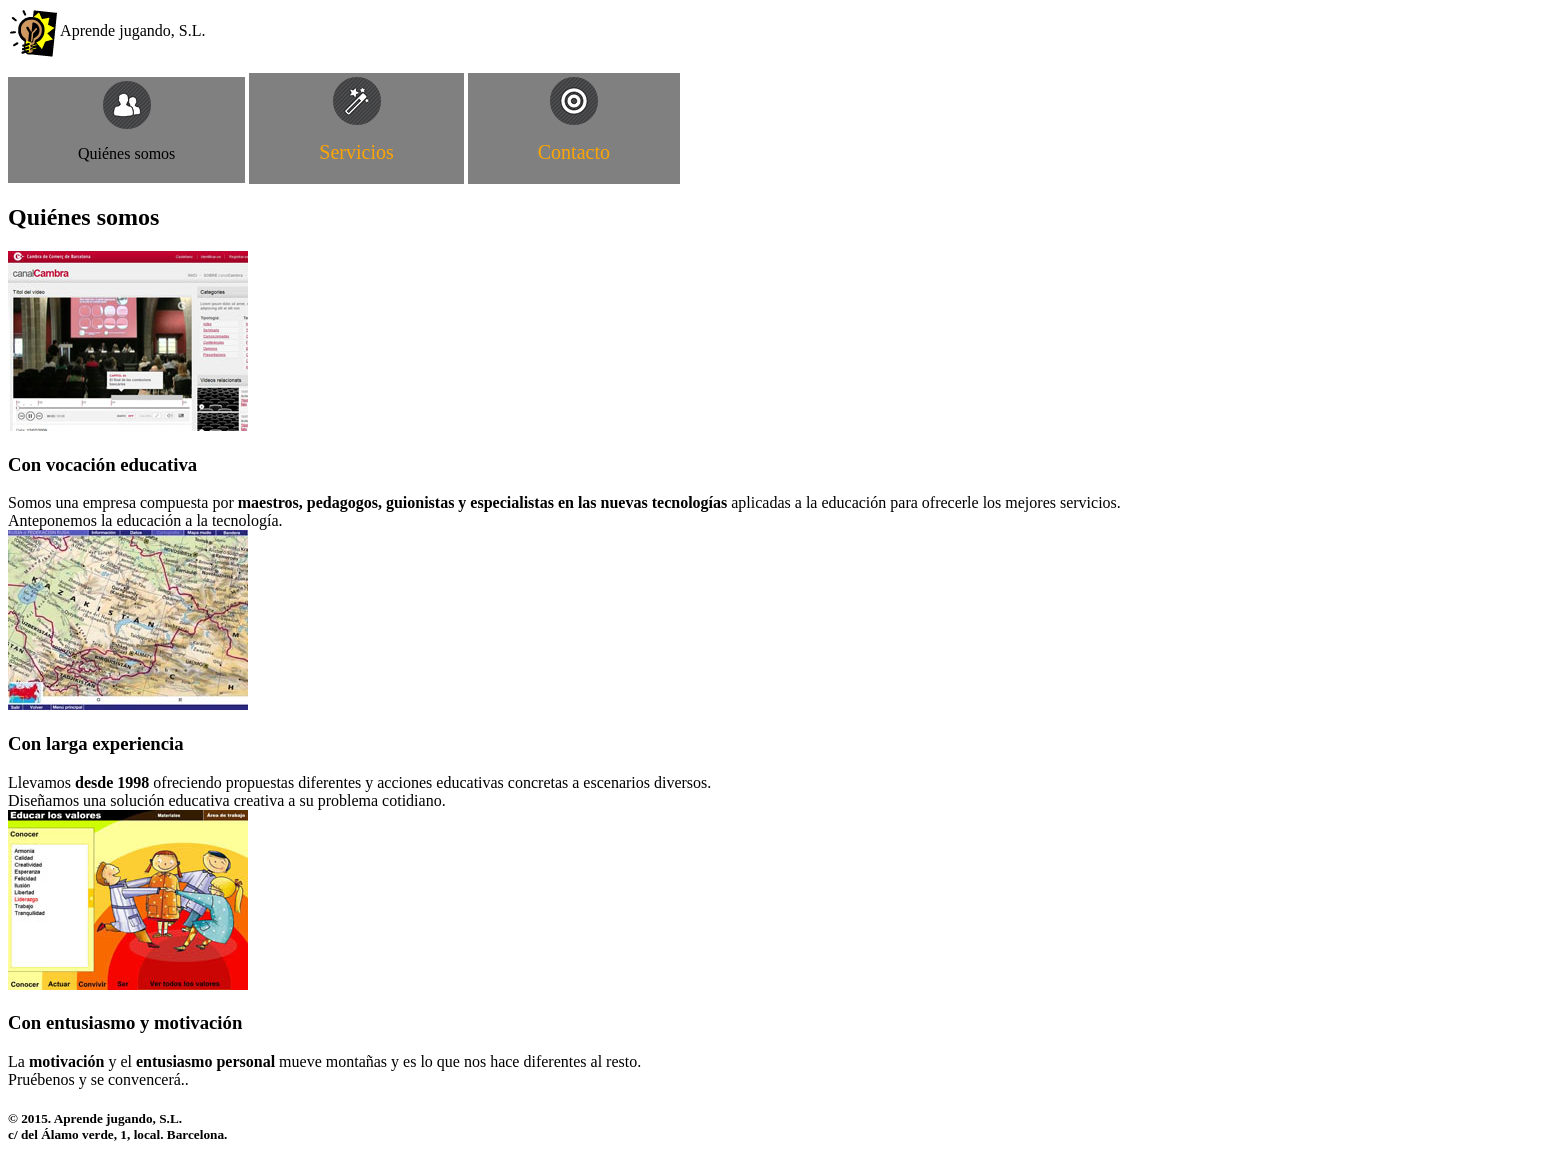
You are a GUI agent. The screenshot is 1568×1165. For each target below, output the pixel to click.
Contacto (574, 152)
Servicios (356, 152)
